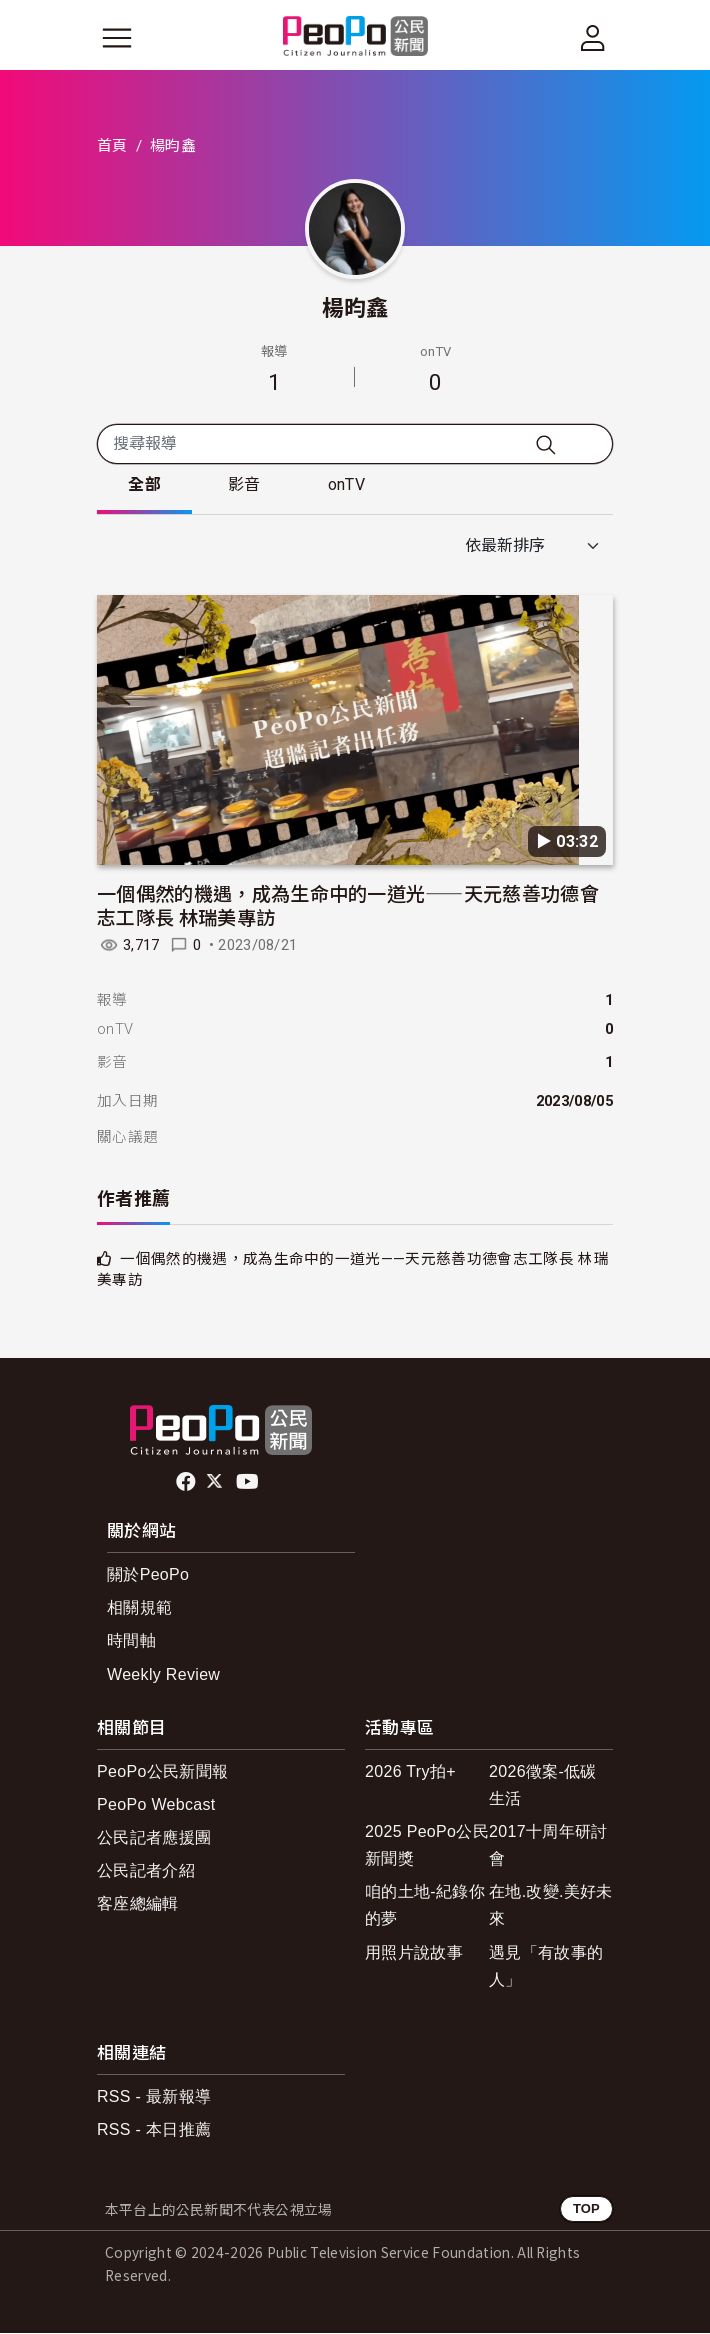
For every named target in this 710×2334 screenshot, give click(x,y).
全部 (145, 485)
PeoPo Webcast (156, 1804)
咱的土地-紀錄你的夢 (425, 1906)
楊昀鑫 (355, 306)
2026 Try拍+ (410, 1771)
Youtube (249, 1482)
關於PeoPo (148, 1575)
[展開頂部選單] (593, 38)
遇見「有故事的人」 (546, 1966)
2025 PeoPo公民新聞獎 (427, 1846)
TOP (586, 2209)
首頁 (112, 146)
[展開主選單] (117, 38)
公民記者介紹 (146, 1871)
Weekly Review (163, 1674)
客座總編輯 (138, 1904)
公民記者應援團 (154, 1838)
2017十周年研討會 (548, 1846)
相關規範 (139, 1608)
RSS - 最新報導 (154, 2097)
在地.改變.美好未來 (551, 1906)
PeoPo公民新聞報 (162, 1771)
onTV (349, 485)
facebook (187, 1482)
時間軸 (131, 1641)
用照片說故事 (414, 1952)
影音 (246, 485)
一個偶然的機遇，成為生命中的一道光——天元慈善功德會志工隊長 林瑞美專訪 (348, 905)
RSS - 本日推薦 (154, 2130)
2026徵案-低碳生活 (543, 1785)
